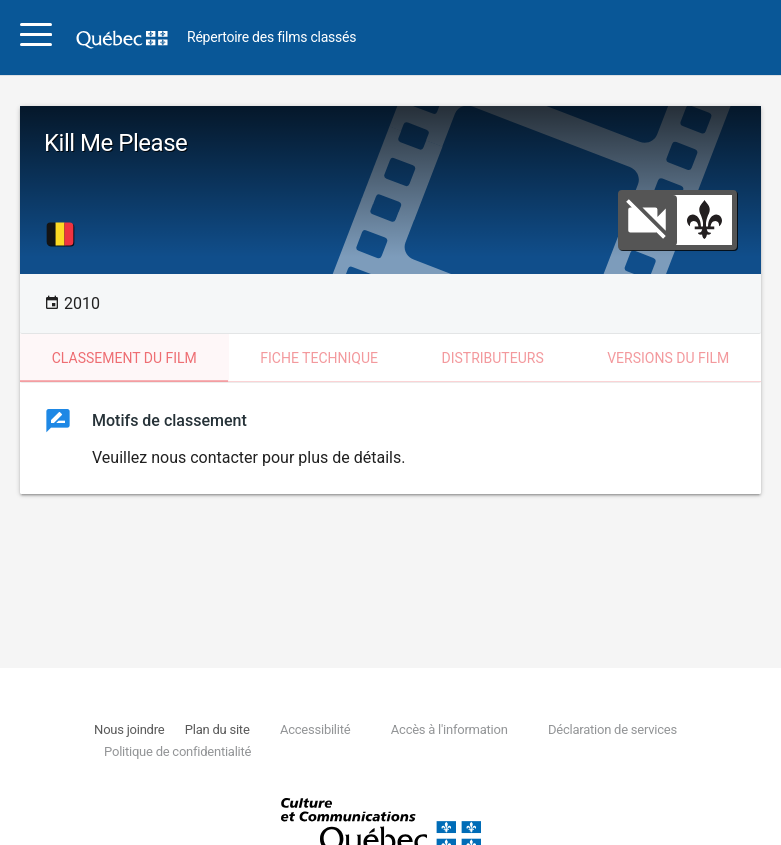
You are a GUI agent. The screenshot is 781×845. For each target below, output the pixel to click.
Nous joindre (129, 729)
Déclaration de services (612, 729)
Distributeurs (492, 358)
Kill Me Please (115, 143)
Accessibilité (315, 729)
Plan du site (217, 729)
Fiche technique (319, 358)
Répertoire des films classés (271, 37)
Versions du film (668, 358)
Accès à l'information (449, 729)
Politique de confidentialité (177, 751)
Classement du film (124, 358)
